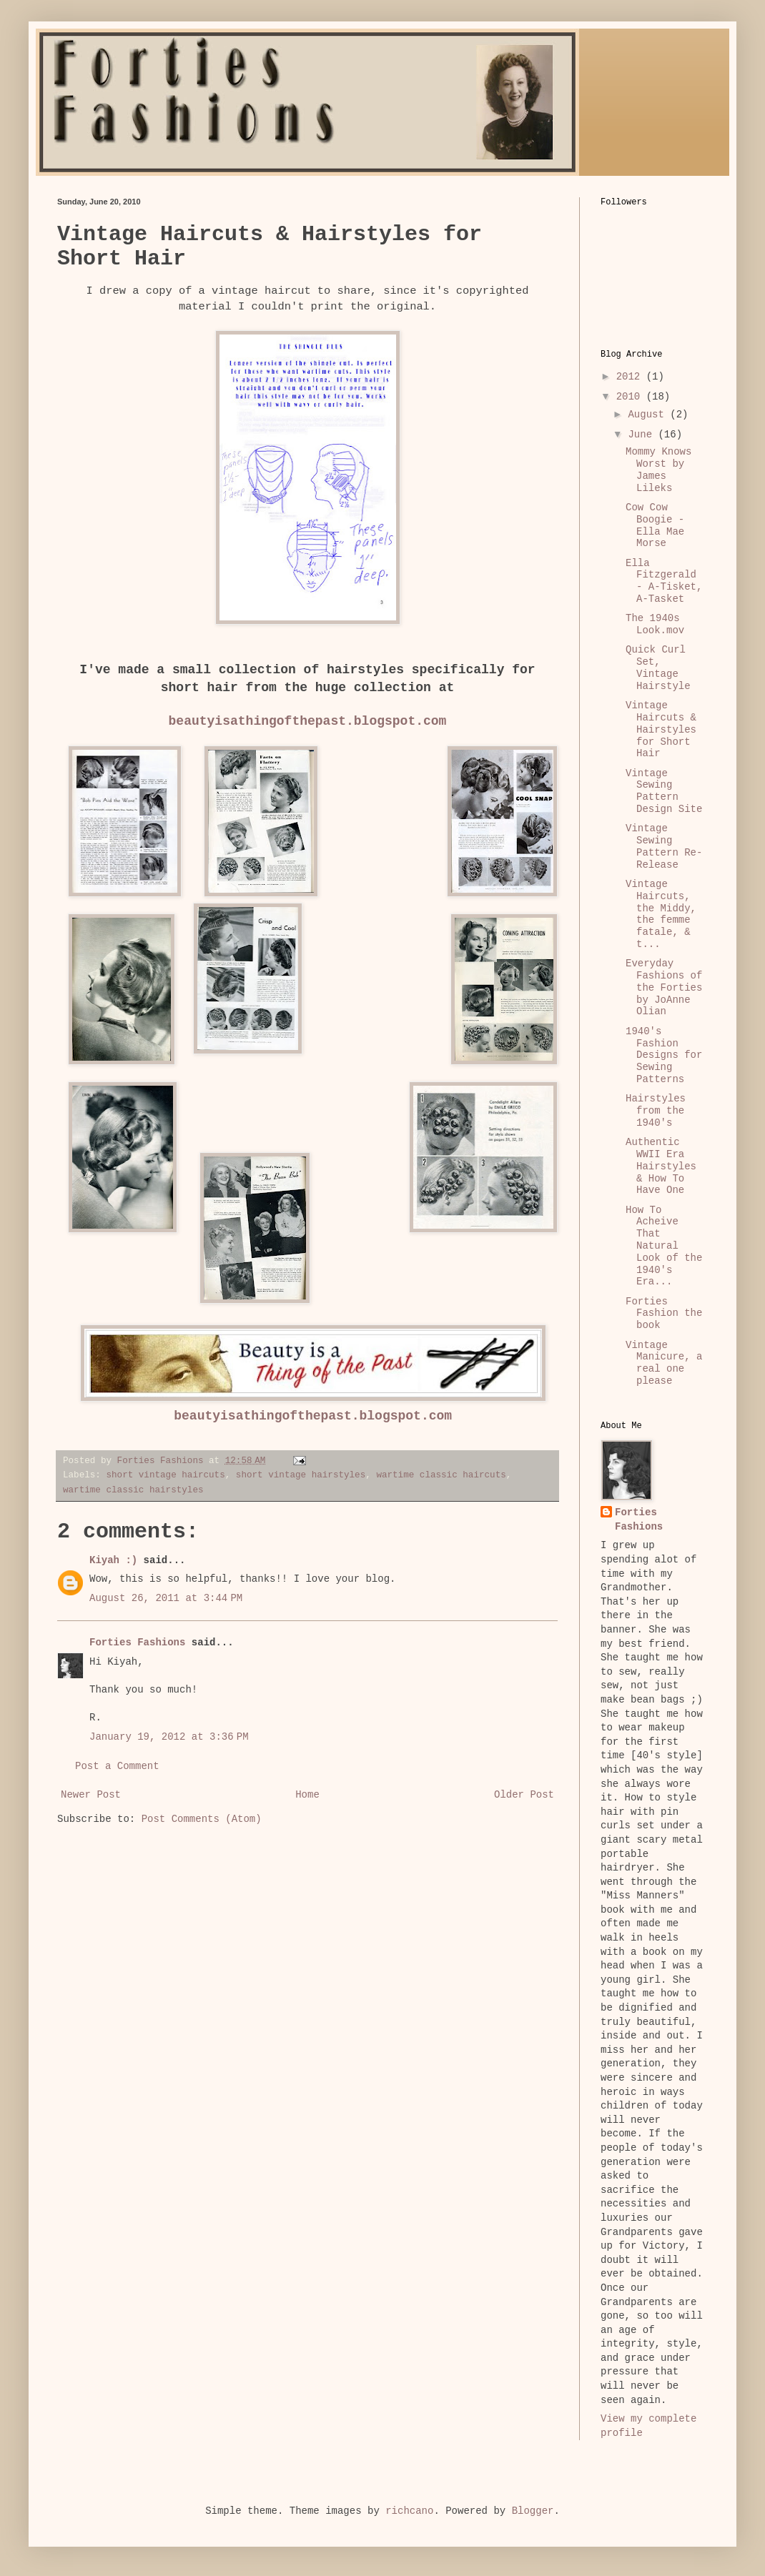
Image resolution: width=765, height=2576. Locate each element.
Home (307, 1794)
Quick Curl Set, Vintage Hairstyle (658, 667)
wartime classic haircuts (440, 1475)
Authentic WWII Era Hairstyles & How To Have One (661, 1166)
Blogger (533, 2511)
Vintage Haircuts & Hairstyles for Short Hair (661, 729)
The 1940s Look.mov (655, 624)
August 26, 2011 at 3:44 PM (165, 1598)
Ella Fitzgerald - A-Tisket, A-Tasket (664, 581)
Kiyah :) (113, 1560)
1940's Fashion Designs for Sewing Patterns (664, 1055)
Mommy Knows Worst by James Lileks (658, 469)
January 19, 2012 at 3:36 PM (169, 1737)
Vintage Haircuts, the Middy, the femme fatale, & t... (661, 914)
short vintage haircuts (165, 1475)
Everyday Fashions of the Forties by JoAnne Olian (664, 987)
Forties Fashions (137, 1642)
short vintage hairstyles (300, 1475)
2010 (631, 396)
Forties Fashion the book (664, 1314)
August (649, 414)
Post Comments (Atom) (202, 1819)
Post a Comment (117, 1766)
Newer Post (91, 1794)
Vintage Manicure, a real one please (664, 1363)
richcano (409, 2511)
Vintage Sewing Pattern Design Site (664, 791)
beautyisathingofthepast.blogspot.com (308, 721)
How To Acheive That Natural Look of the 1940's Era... (664, 1246)
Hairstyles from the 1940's (656, 1111)
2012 (631, 376)
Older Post (524, 1794)
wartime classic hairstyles (133, 1490)
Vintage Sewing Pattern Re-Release (664, 846)
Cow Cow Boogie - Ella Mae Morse (655, 525)
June (643, 434)
